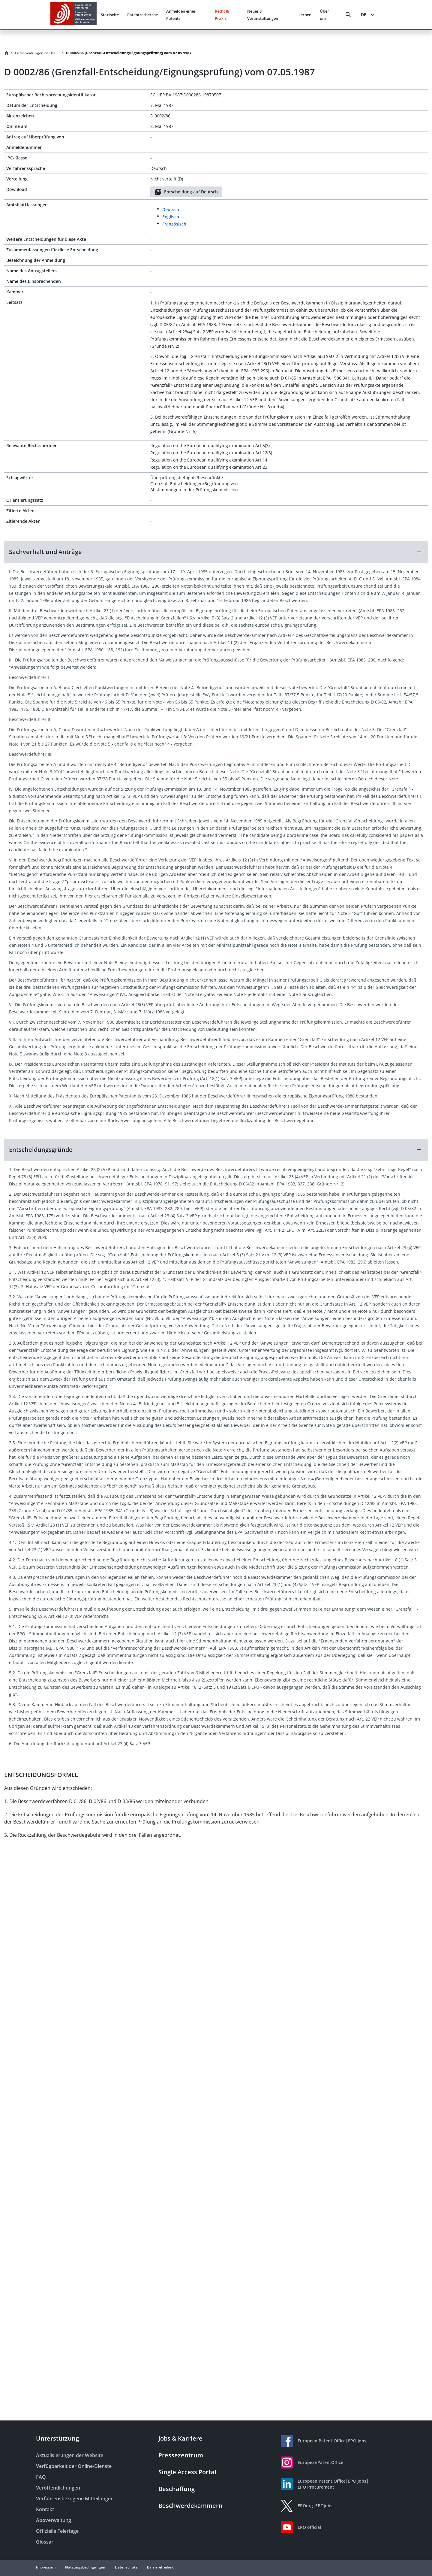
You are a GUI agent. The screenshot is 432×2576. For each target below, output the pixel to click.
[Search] (348, 15)
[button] (216, 552)
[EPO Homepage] (73, 14)
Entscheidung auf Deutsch (186, 191)
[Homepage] (6, 53)
